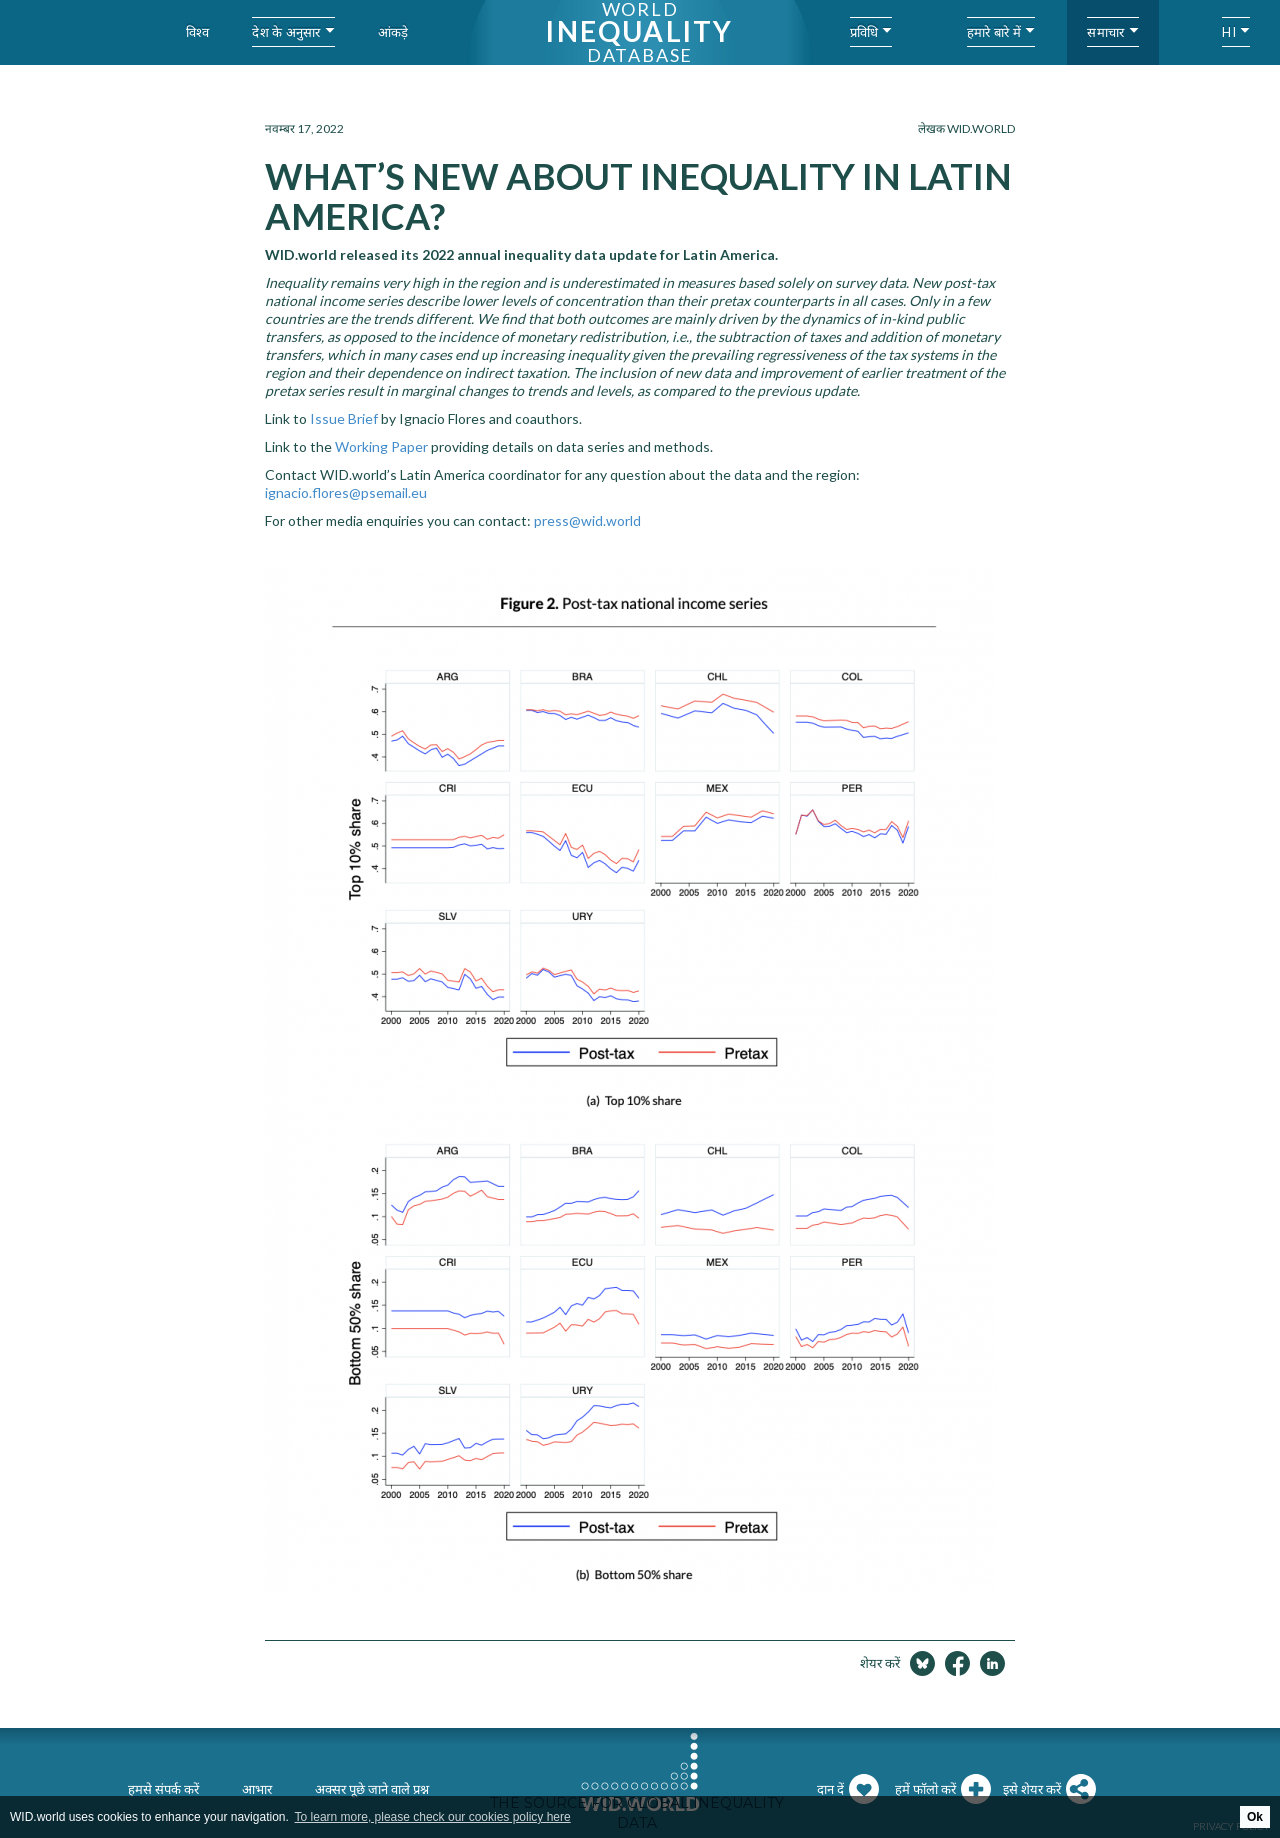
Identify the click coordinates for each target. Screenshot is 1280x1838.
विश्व (198, 32)
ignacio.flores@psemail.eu (346, 492)
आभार (257, 1789)
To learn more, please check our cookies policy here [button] (433, 1817)
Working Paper (381, 446)
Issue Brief (344, 418)
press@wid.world (587, 520)
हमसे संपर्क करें (163, 1789)
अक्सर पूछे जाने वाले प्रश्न (372, 1789)
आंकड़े (393, 32)
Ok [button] (1255, 1817)
